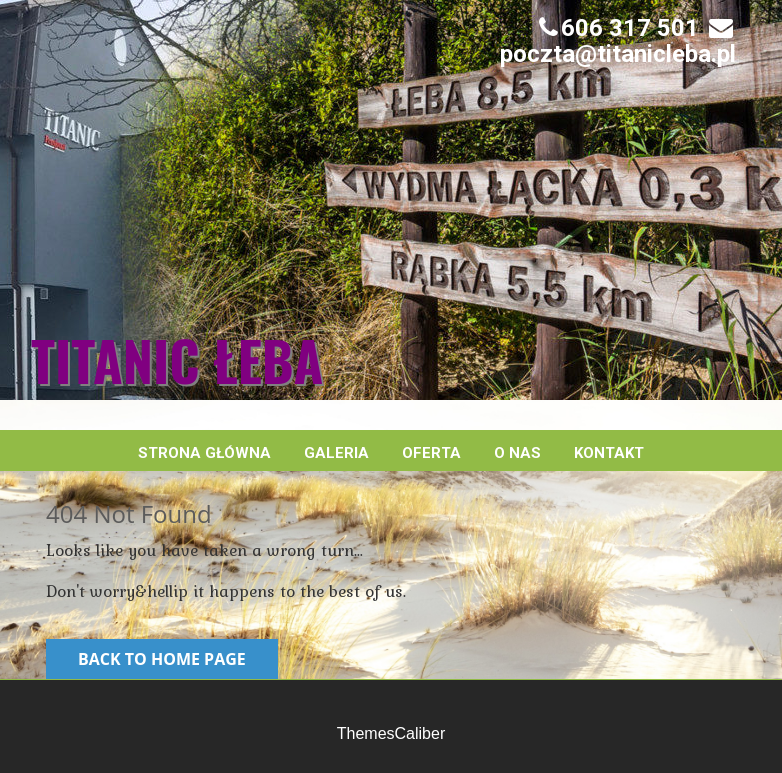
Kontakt (609, 453)
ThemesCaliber (391, 733)
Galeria (336, 453)
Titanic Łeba (177, 360)
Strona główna (204, 453)
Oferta (431, 453)
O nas (517, 453)
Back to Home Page (162, 659)
